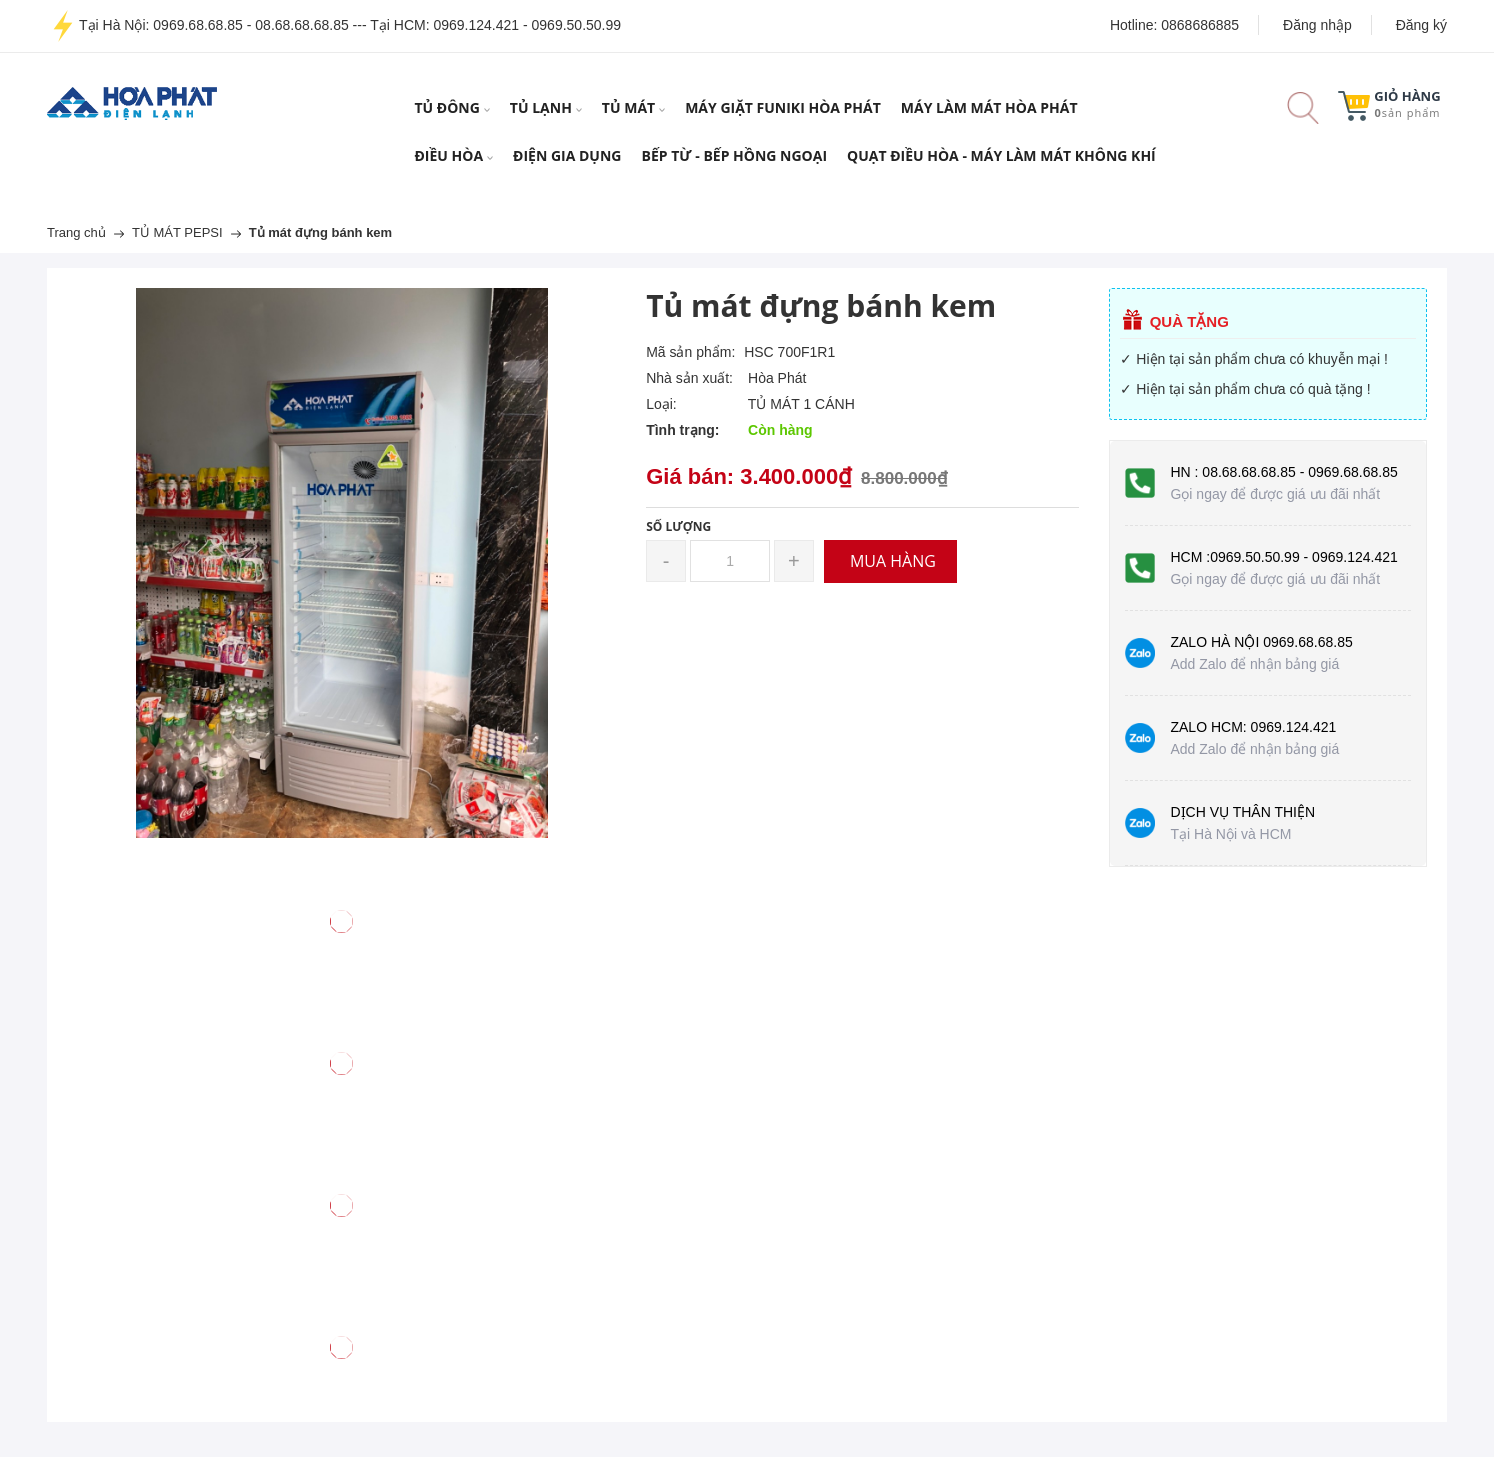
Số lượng (678, 526)
